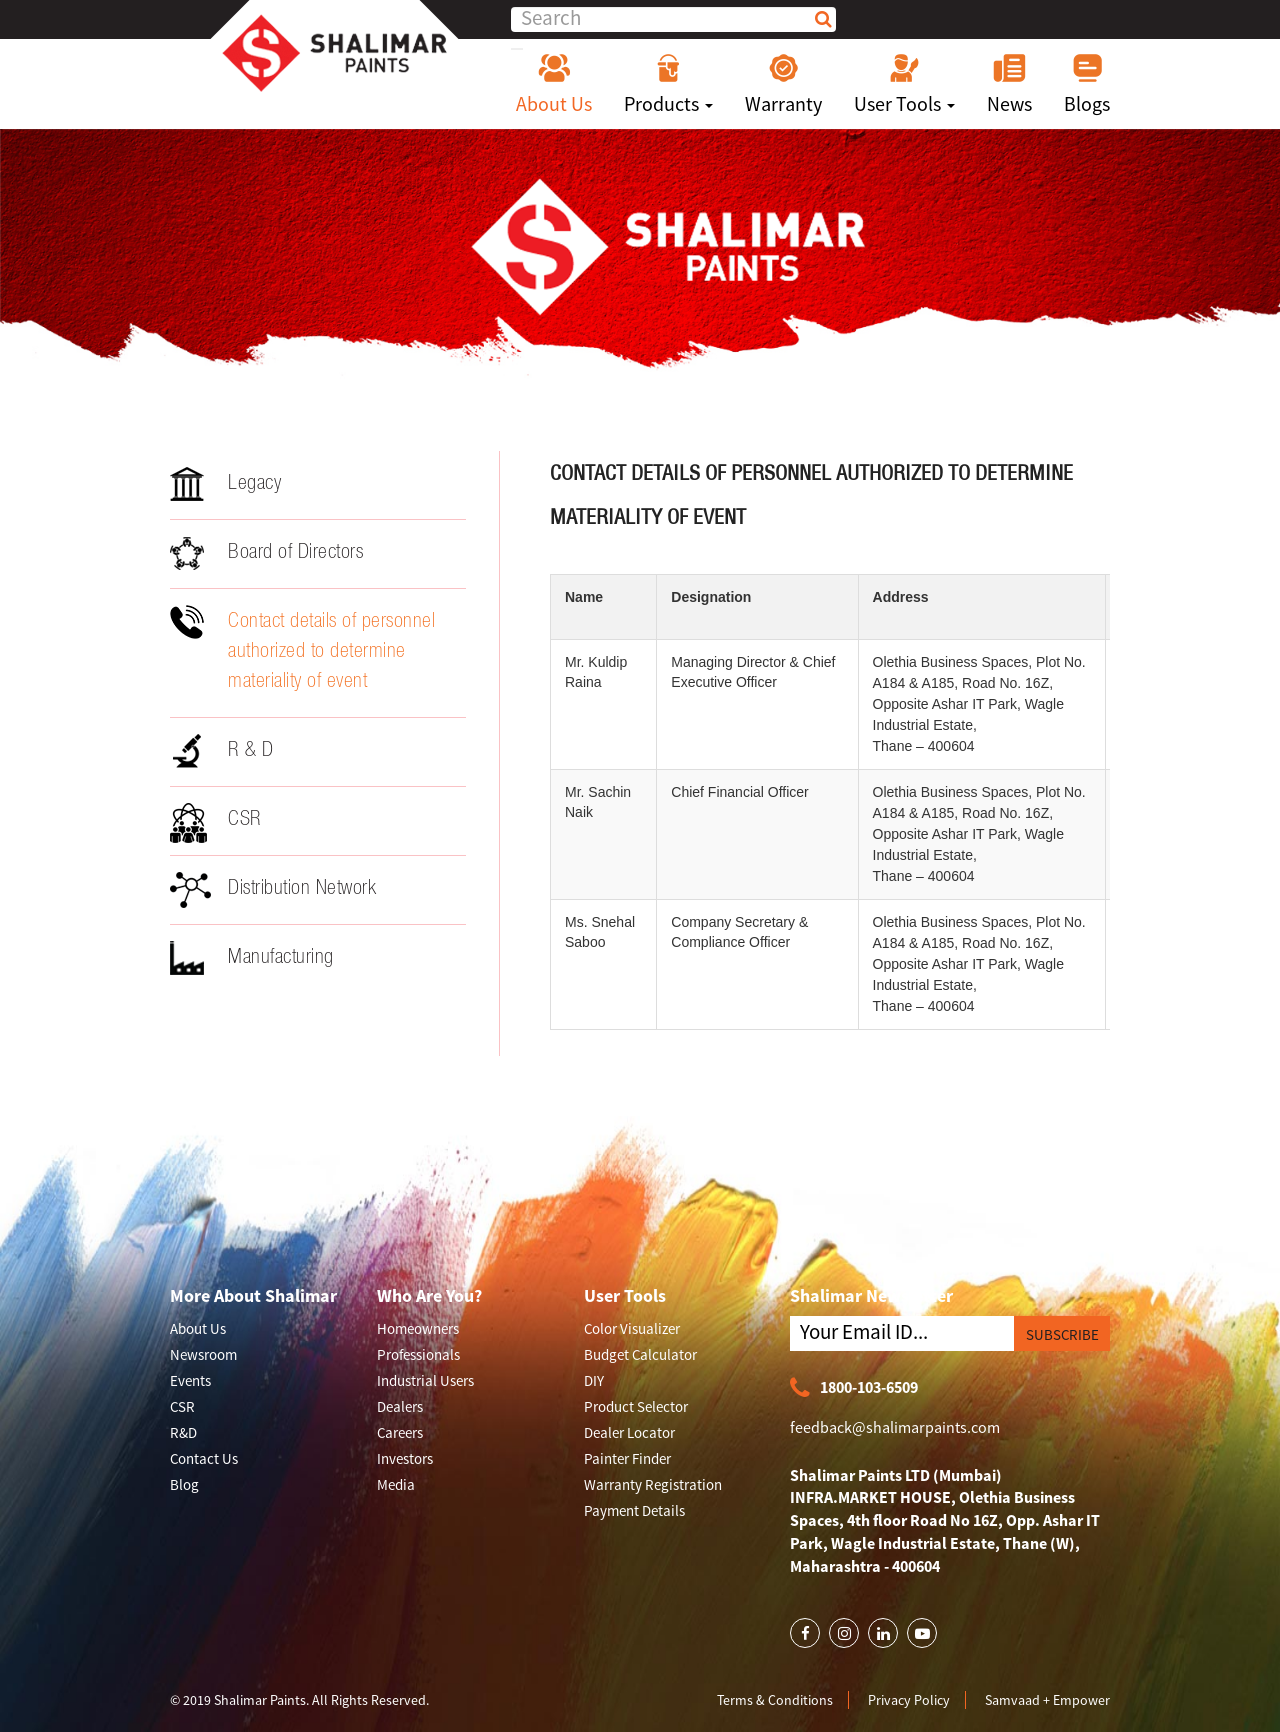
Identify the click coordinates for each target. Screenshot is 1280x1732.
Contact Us (204, 1458)
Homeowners (418, 1328)
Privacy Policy (909, 1700)
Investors (405, 1458)
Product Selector (636, 1406)
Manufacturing (252, 958)
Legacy (225, 484)
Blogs (1087, 84)
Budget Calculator (640, 1354)
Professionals (418, 1354)
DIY (594, 1380)
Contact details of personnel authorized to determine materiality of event (302, 649)
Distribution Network (273, 890)
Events (190, 1380)
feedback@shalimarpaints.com (895, 1427)
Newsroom (203, 1354)
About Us (554, 84)
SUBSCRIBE (1062, 1334)
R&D (183, 1432)
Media (396, 1484)
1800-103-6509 (854, 1388)
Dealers (400, 1406)
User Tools (904, 84)
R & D (222, 751)
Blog (184, 1484)
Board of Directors (266, 553)
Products (668, 84)
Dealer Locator (629, 1432)
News (1009, 84)
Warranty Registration (653, 1484)
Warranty (783, 84)
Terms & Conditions (775, 1700)
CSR (216, 823)
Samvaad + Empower (1047, 1700)
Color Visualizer (632, 1328)
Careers (400, 1432)
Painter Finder (627, 1458)
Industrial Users (425, 1380)
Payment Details (634, 1510)
